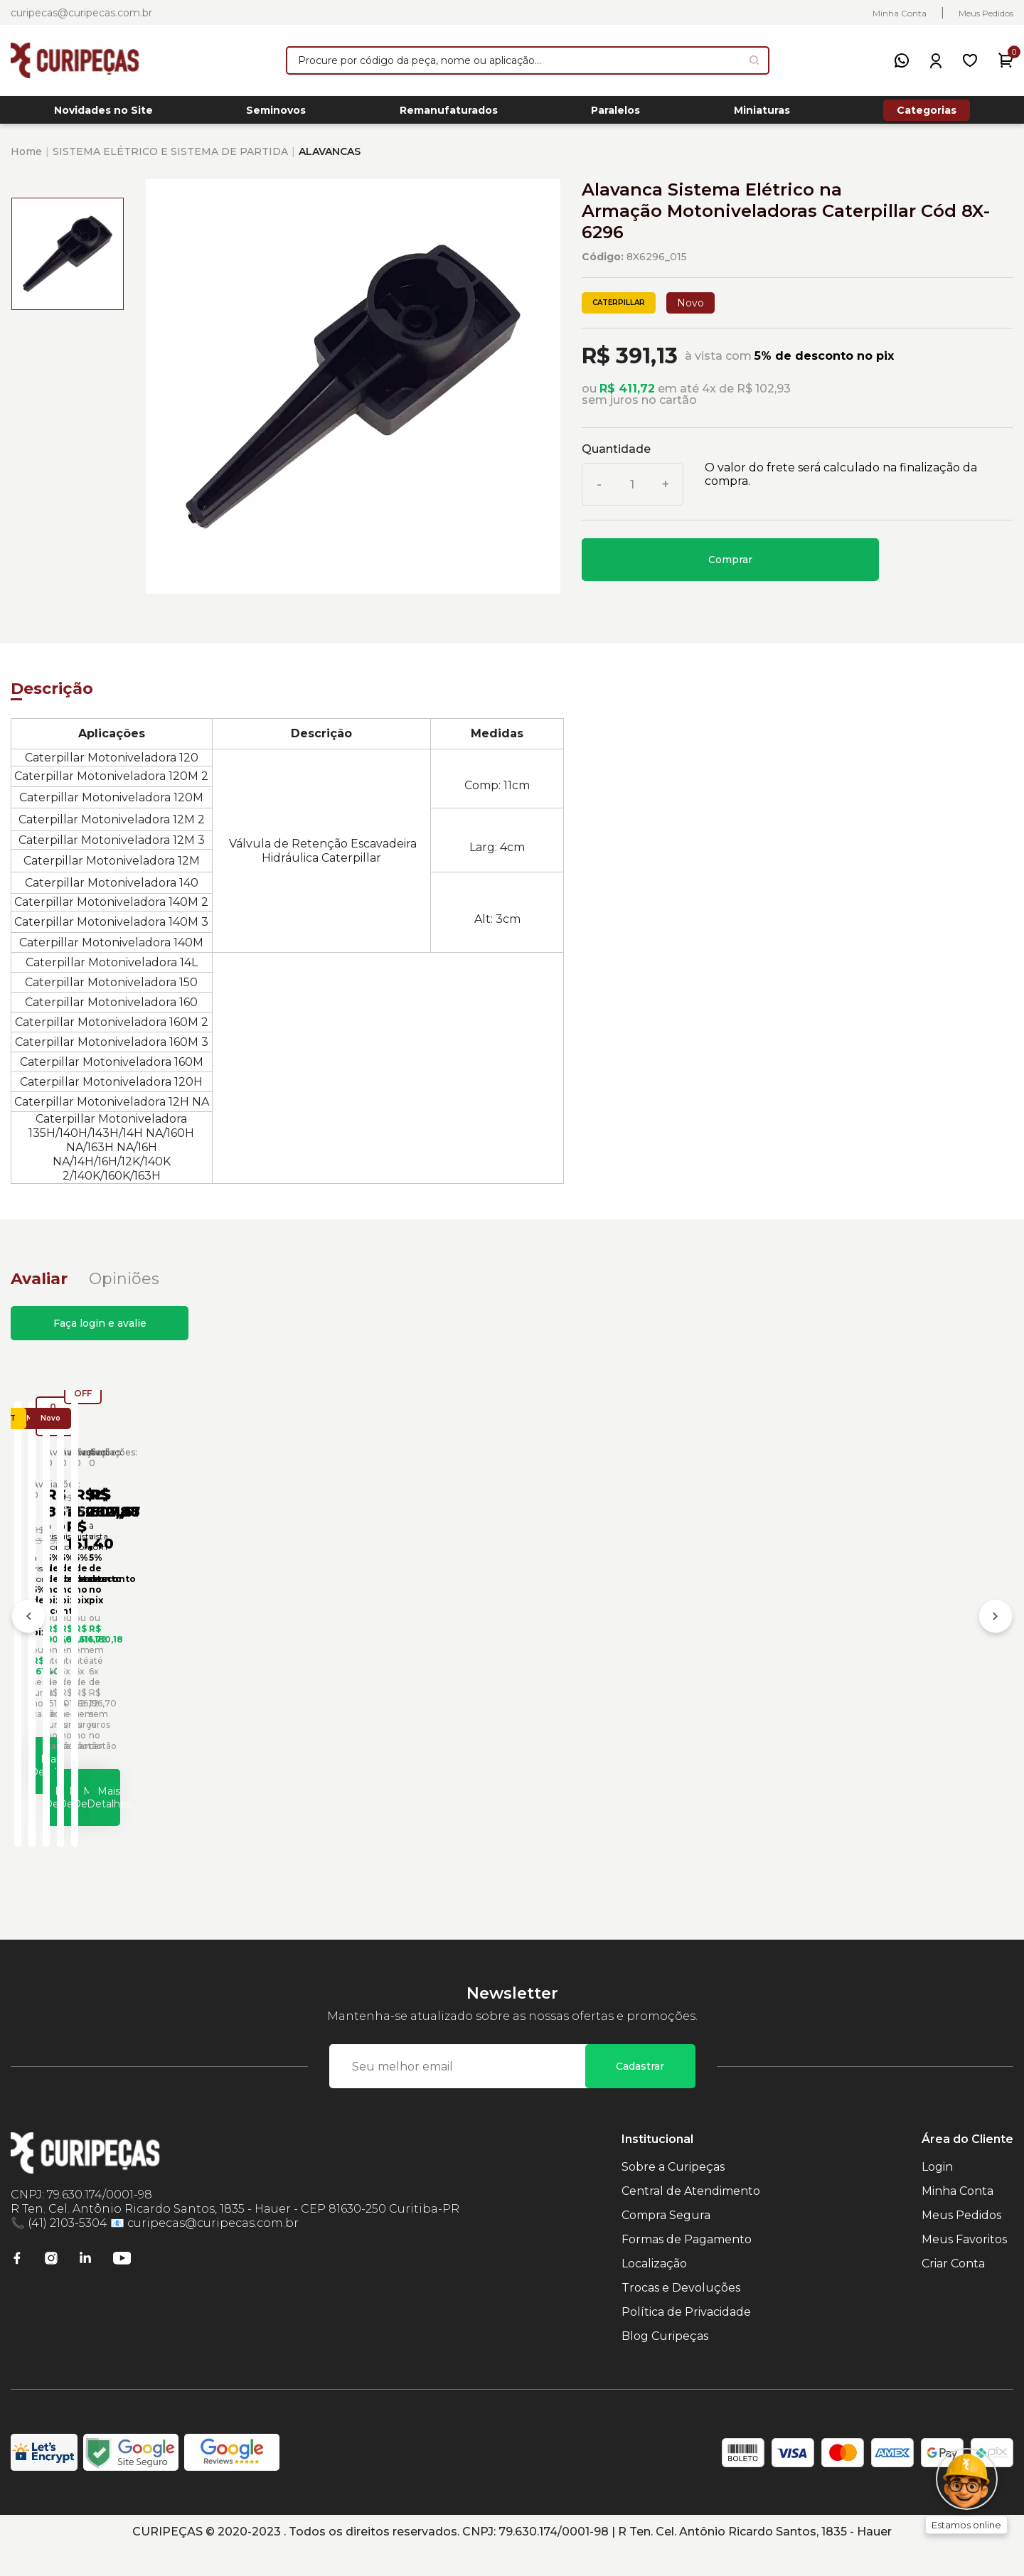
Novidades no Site (103, 114)
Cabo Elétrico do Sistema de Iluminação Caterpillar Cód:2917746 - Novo (377, 1674)
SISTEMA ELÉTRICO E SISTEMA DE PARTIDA (170, 159)
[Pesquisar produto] (754, 60)
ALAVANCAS (330, 159)
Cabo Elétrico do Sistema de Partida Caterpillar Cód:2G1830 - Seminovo (636, 1674)
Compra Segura (666, 2242)
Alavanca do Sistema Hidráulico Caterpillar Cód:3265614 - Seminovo (113, 1679)
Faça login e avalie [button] (99, 1331)
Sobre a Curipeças (673, 2194)
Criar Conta (953, 2290)
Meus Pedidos (986, 13)
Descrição (52, 696)
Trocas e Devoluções (681, 2314)
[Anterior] (28, 1636)
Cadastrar (640, 2093)
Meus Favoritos (964, 2266)
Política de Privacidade (686, 2339)
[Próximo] (995, 1636)
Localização (654, 2290)
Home (26, 159)
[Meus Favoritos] (970, 60)
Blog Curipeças (665, 2363)
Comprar (730, 567)
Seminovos (276, 114)
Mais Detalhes (146, 1811)
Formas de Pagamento (687, 2266)
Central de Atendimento (691, 2218)
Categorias (926, 113)
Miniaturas (762, 114)
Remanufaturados (449, 114)
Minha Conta (900, 13)
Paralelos (615, 114)
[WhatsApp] (902, 60)
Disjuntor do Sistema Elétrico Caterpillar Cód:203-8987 (882, 1674)
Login (937, 2194)
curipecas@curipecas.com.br (81, 13)
